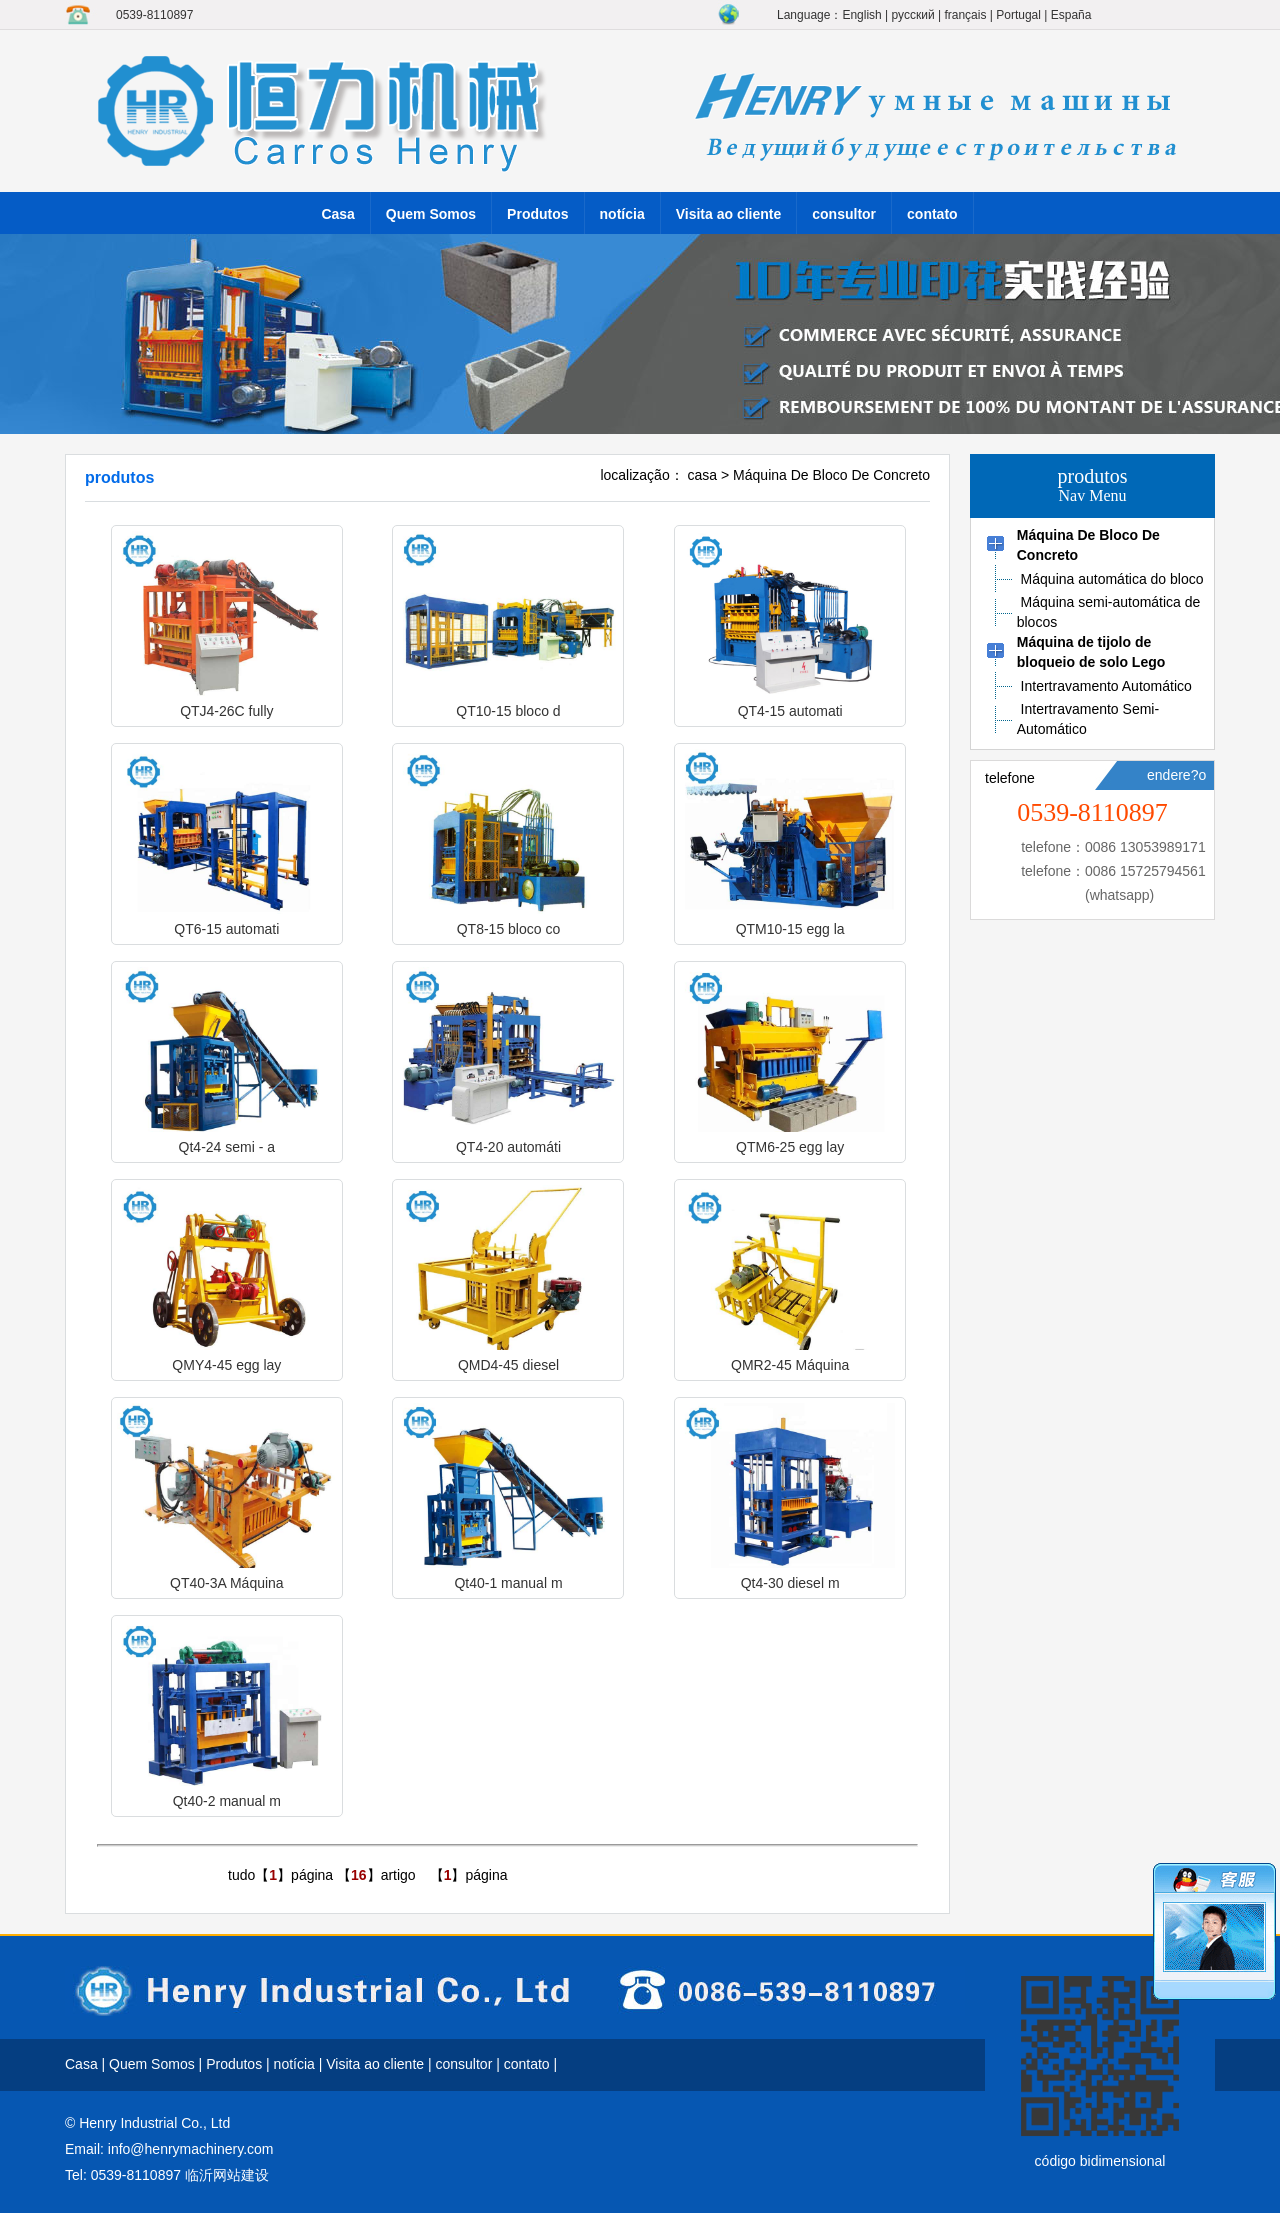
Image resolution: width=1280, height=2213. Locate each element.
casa (703, 475)
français (965, 15)
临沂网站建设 (227, 2175)
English (861, 15)
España (1071, 15)
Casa (337, 214)
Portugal (1018, 15)
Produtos (537, 214)
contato (932, 214)
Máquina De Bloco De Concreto (831, 475)
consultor (844, 214)
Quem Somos (431, 214)
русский (913, 15)
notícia (622, 214)
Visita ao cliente (729, 214)
